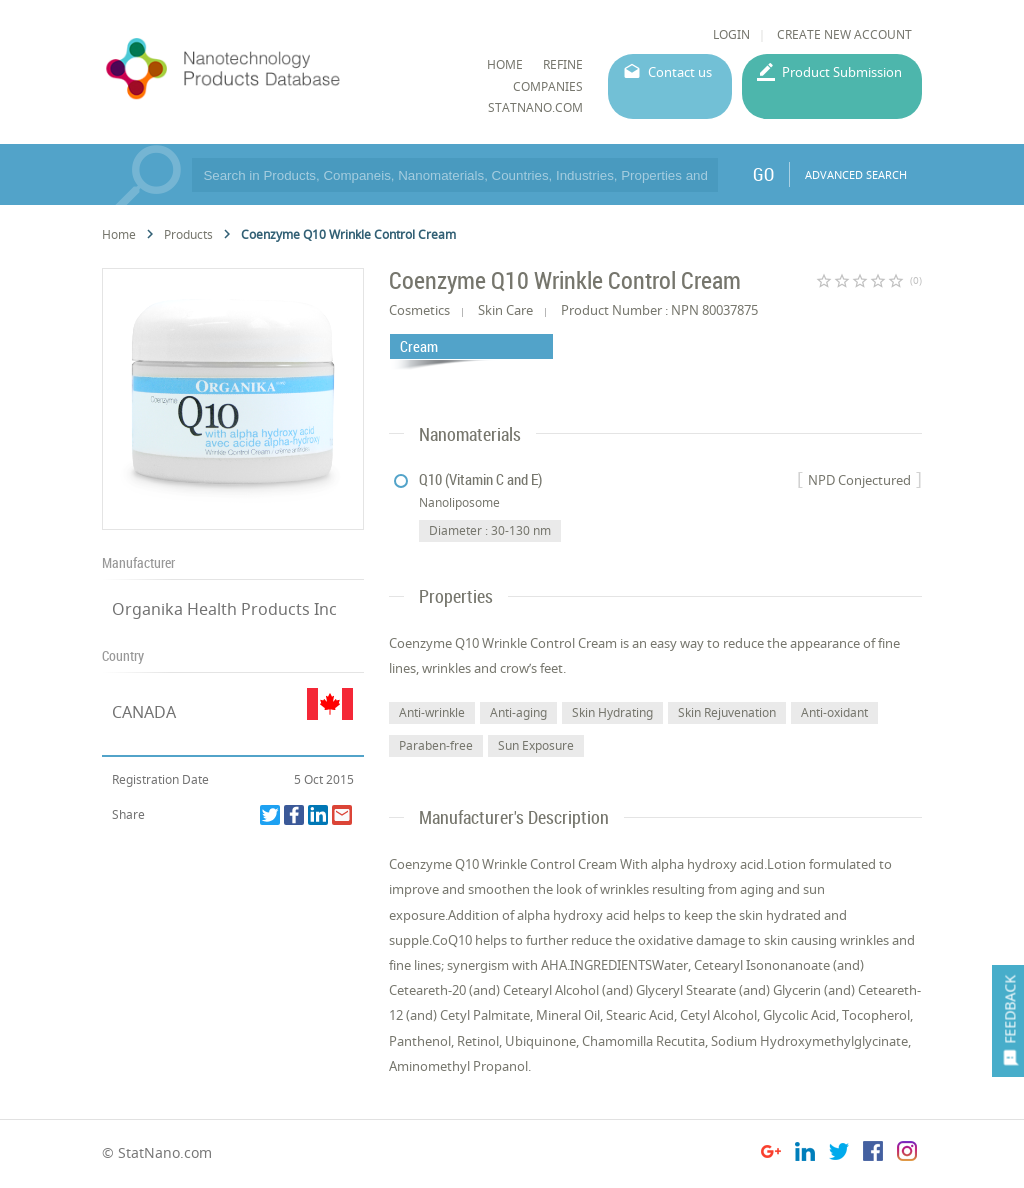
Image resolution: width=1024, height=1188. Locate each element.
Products (188, 234)
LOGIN (731, 34)
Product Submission (842, 72)
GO (763, 174)
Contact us (680, 72)
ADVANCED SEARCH (856, 174)
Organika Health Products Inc (224, 609)
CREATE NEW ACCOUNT (844, 34)
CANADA (144, 712)
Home (119, 234)
